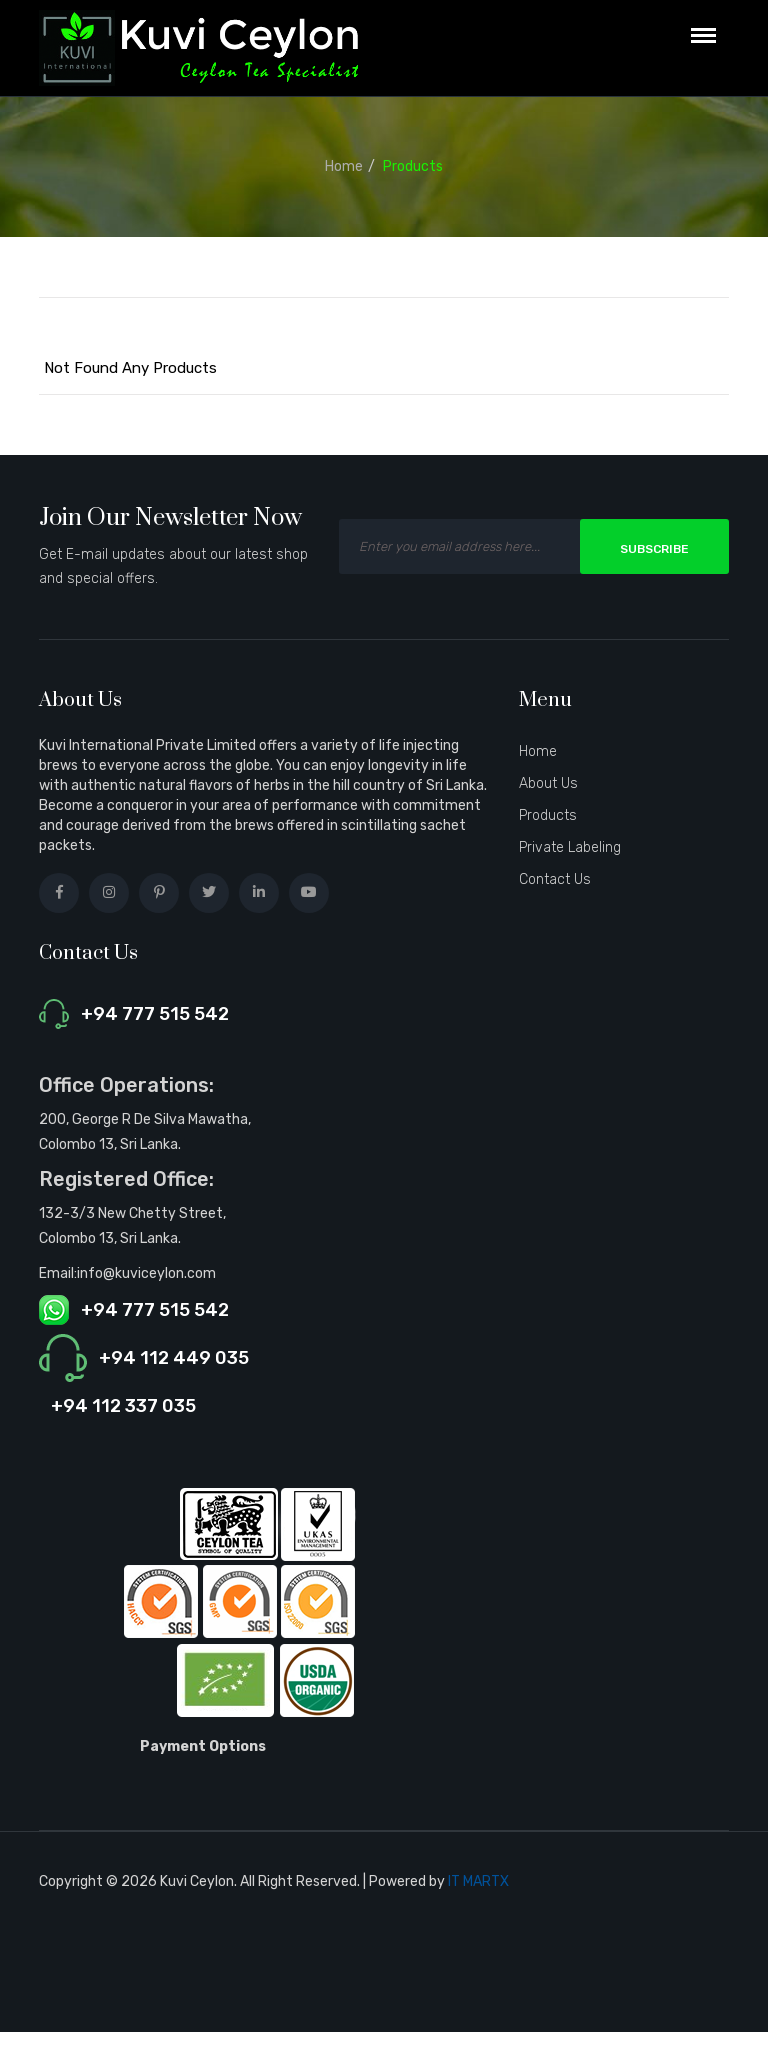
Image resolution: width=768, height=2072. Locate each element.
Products (413, 166)
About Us (548, 783)
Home (344, 166)
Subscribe (654, 549)
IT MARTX (478, 1881)
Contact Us (555, 879)
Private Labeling (570, 847)
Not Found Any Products (130, 368)
